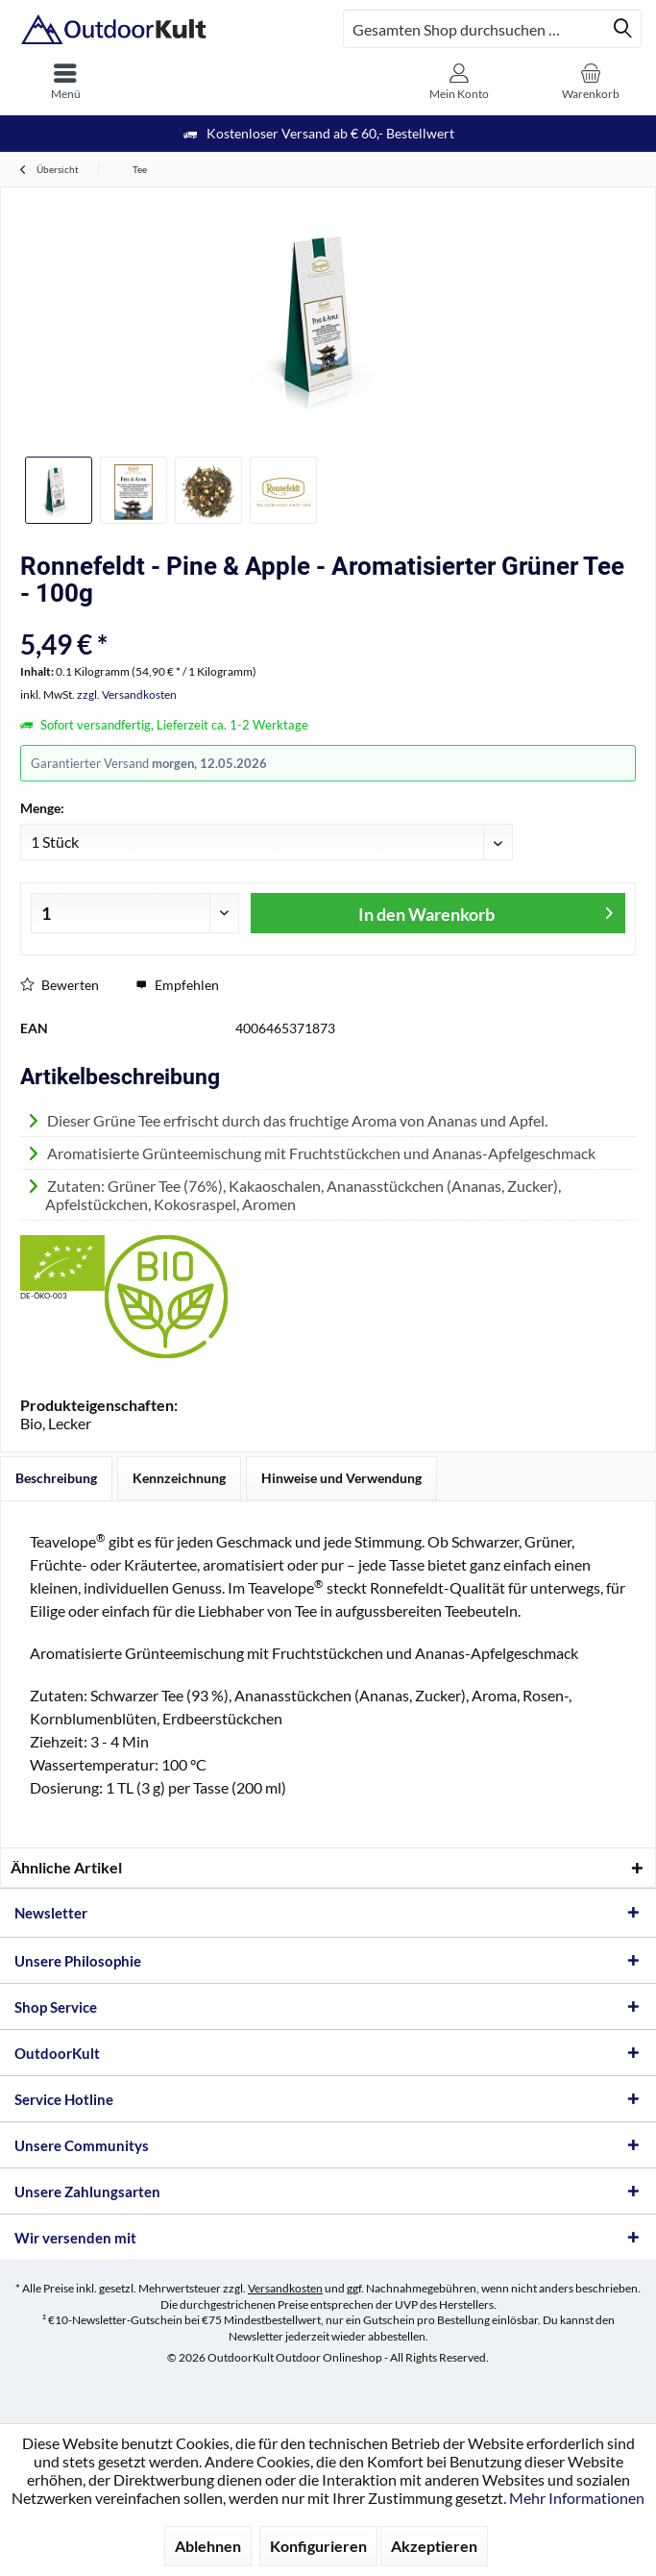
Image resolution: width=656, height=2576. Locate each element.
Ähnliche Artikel (66, 1867)
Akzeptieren (434, 2546)
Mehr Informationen (576, 2498)
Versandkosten (285, 2288)
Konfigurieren (318, 2546)
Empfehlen (177, 985)
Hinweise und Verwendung (341, 1478)
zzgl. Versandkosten (127, 694)
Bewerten (59, 985)
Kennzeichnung (179, 1478)
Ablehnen (208, 2546)
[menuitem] (66, 81)
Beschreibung (56, 1478)
